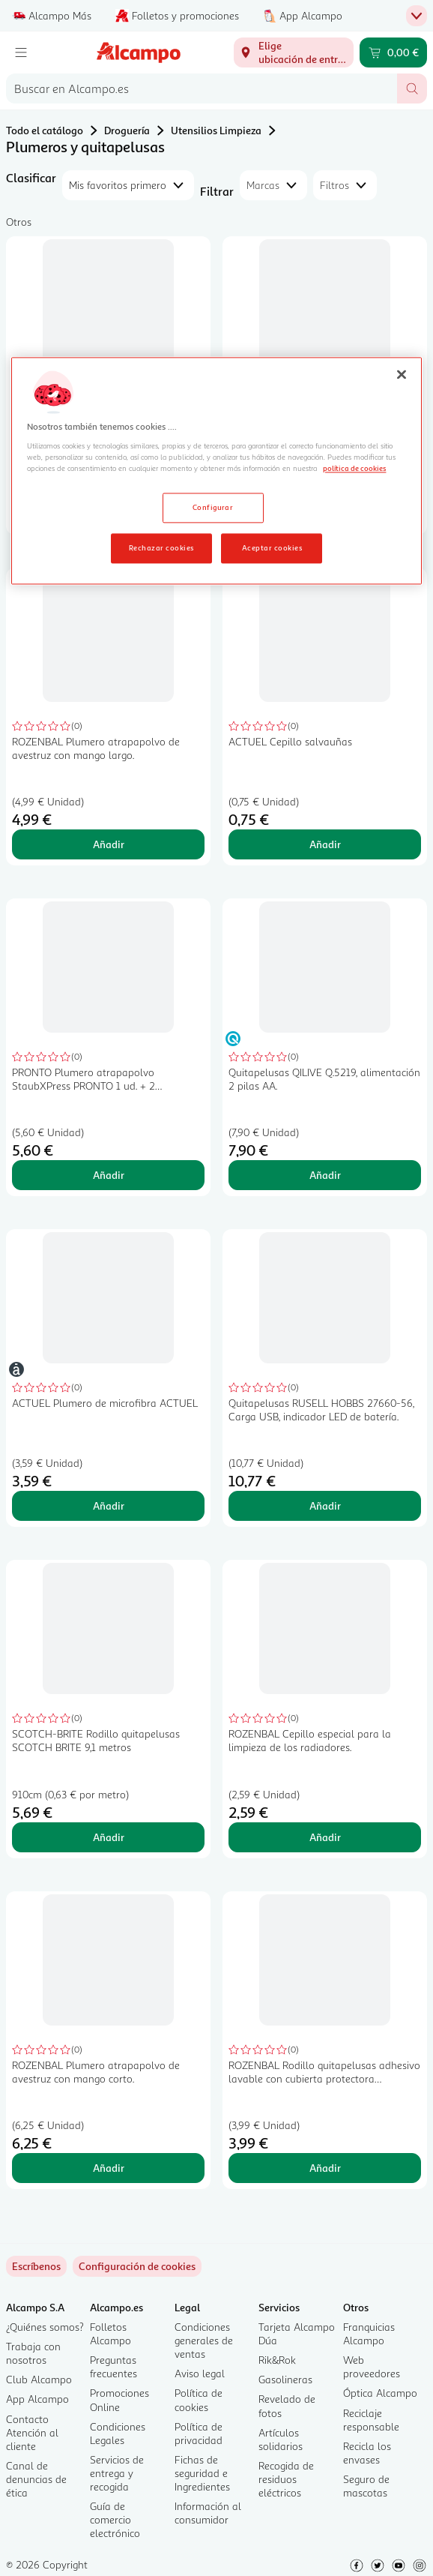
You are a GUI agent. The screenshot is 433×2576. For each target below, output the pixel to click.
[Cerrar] (401, 374)
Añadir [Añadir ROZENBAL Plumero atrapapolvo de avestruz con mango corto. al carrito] (108, 2167)
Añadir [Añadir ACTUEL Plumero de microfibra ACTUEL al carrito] (108, 1505)
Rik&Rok (277, 2359)
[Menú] (21, 52)
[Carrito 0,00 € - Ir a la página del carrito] (393, 52)
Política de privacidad (198, 2433)
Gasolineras (285, 2379)
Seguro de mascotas (366, 2486)
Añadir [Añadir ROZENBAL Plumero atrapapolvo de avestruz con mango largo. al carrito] (108, 844)
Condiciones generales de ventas (204, 2340)
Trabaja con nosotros (33, 2353)
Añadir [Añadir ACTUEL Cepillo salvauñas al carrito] (325, 844)
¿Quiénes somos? (45, 2326)
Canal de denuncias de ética (36, 2479)
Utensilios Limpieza (216, 130)
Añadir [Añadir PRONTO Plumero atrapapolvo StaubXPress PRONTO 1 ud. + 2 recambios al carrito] (108, 1174)
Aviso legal (200, 2373)
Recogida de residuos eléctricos (286, 2479)
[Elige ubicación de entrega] (294, 52)
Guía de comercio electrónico (115, 2519)
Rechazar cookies (161, 547)
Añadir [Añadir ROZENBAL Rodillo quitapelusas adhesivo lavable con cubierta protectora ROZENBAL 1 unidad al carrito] (325, 2167)
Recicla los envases (367, 2453)
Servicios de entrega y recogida (117, 2473)
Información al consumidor (208, 2513)
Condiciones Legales (117, 2433)
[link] (137, 2266)
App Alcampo (37, 2398)
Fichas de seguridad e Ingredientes (202, 2473)
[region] (216, 471)
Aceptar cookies (272, 547)
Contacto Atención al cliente (32, 2432)
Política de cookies (198, 2399)
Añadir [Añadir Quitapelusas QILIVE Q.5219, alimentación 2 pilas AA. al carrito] (325, 1174)
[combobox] (201, 88)
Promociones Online (119, 2399)
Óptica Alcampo (380, 2392)
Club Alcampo (39, 2379)
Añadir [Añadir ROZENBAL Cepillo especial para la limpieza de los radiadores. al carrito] (325, 1837)
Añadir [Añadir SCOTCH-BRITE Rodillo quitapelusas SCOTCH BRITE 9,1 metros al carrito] (108, 1837)
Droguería (127, 130)
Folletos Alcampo (110, 2333)
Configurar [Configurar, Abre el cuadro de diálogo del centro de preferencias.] (213, 507)
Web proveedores (371, 2366)
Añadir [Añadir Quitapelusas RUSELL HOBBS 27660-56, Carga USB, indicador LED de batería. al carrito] (325, 1505)
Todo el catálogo (44, 130)
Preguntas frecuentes (113, 2366)
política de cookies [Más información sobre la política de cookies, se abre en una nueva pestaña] (354, 468)
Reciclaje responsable (371, 2420)
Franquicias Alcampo (369, 2333)
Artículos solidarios (280, 2439)
